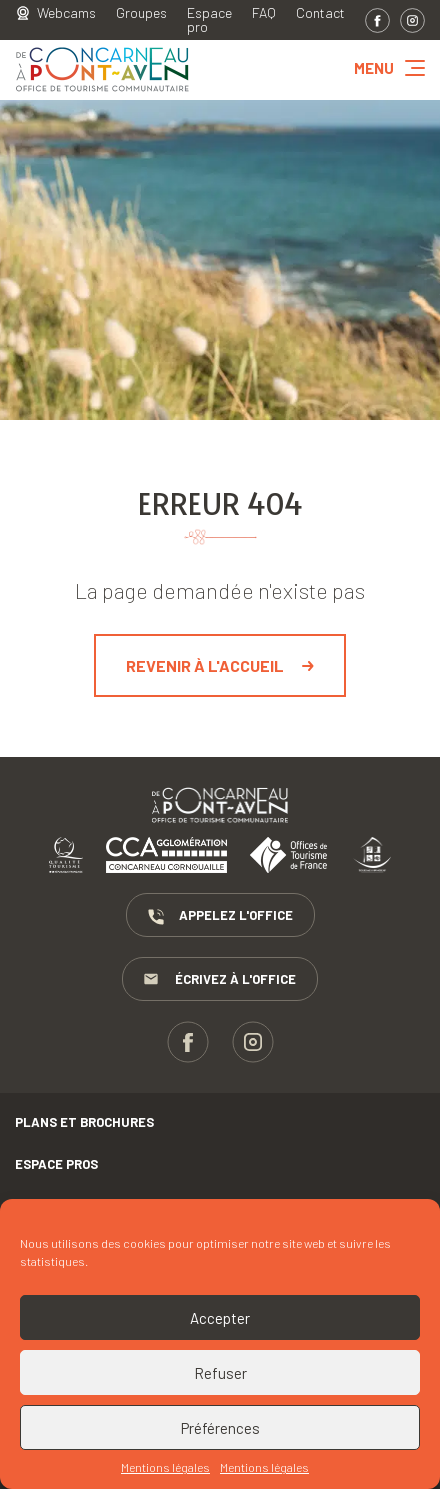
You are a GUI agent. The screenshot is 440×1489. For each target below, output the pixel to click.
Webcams (66, 13)
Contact (320, 13)
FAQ (264, 13)
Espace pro (209, 20)
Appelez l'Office (220, 916)
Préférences (220, 1428)
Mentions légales (165, 1467)
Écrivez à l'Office (220, 980)
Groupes (141, 13)
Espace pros (56, 1164)
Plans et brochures (84, 1122)
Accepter (220, 1318)
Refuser (220, 1373)
